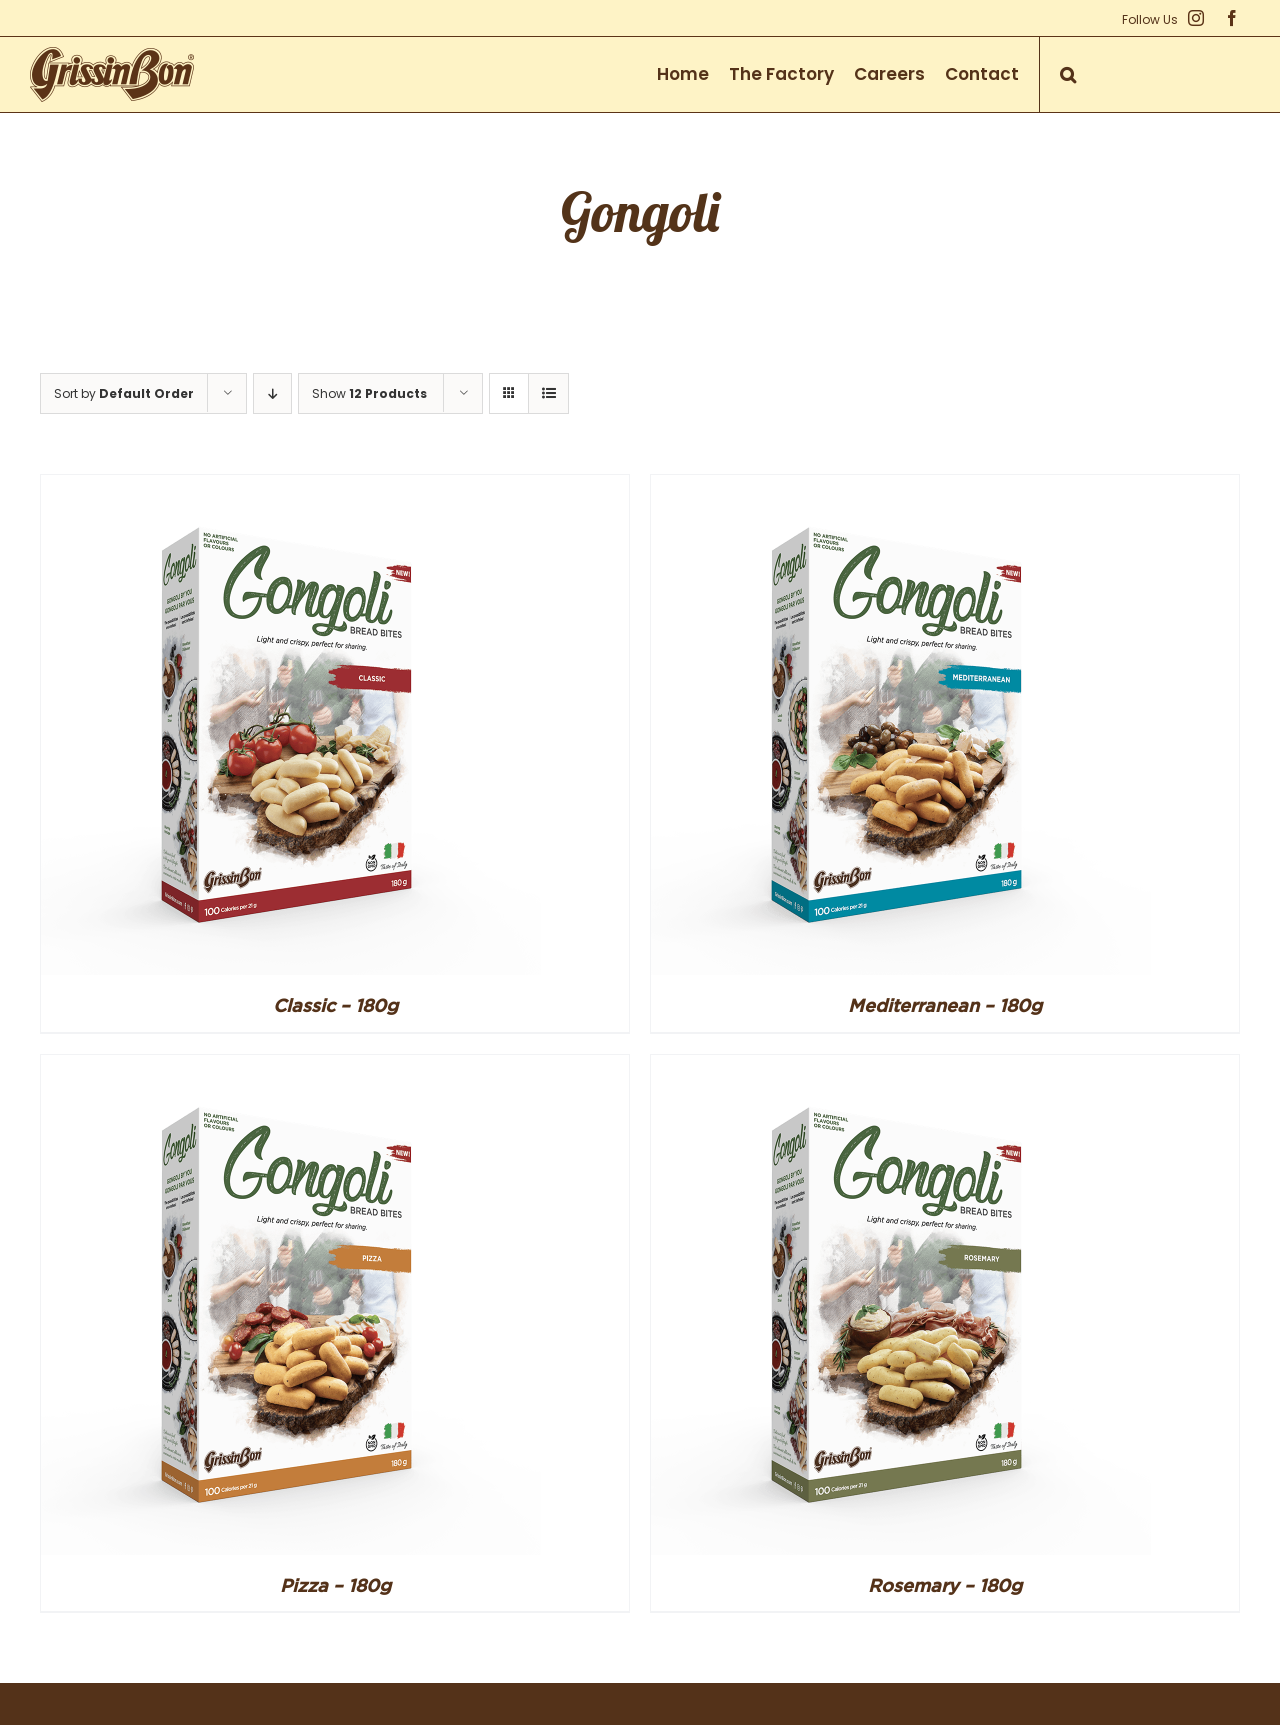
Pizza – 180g (335, 1585)
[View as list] (548, 393)
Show (369, 393)
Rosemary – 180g (945, 1585)
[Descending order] (272, 393)
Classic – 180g (335, 1005)
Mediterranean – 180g (945, 1005)
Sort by (124, 393)
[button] (1068, 74)
